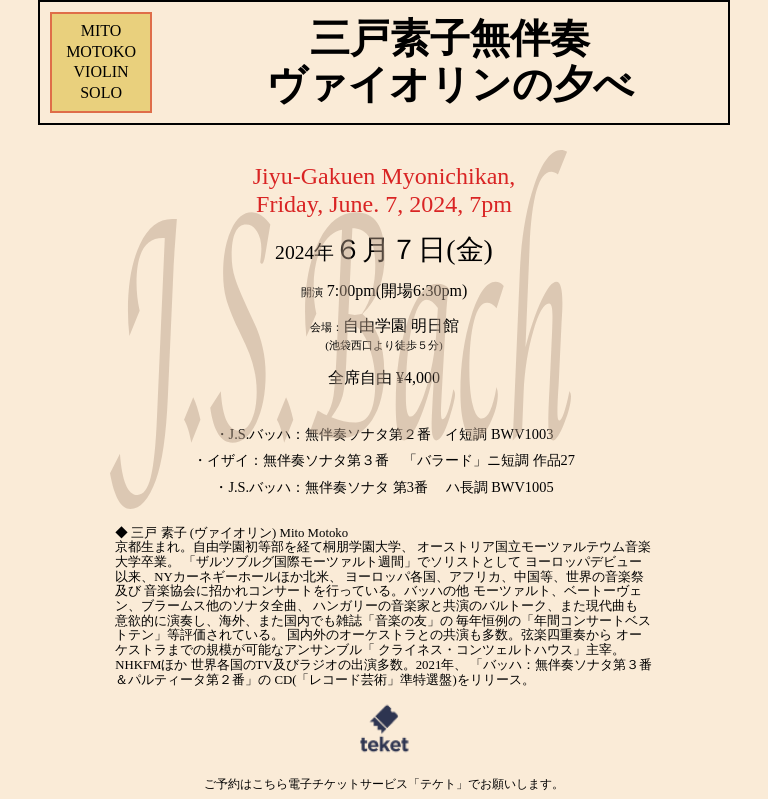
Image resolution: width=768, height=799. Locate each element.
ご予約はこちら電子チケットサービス (384, 784)
